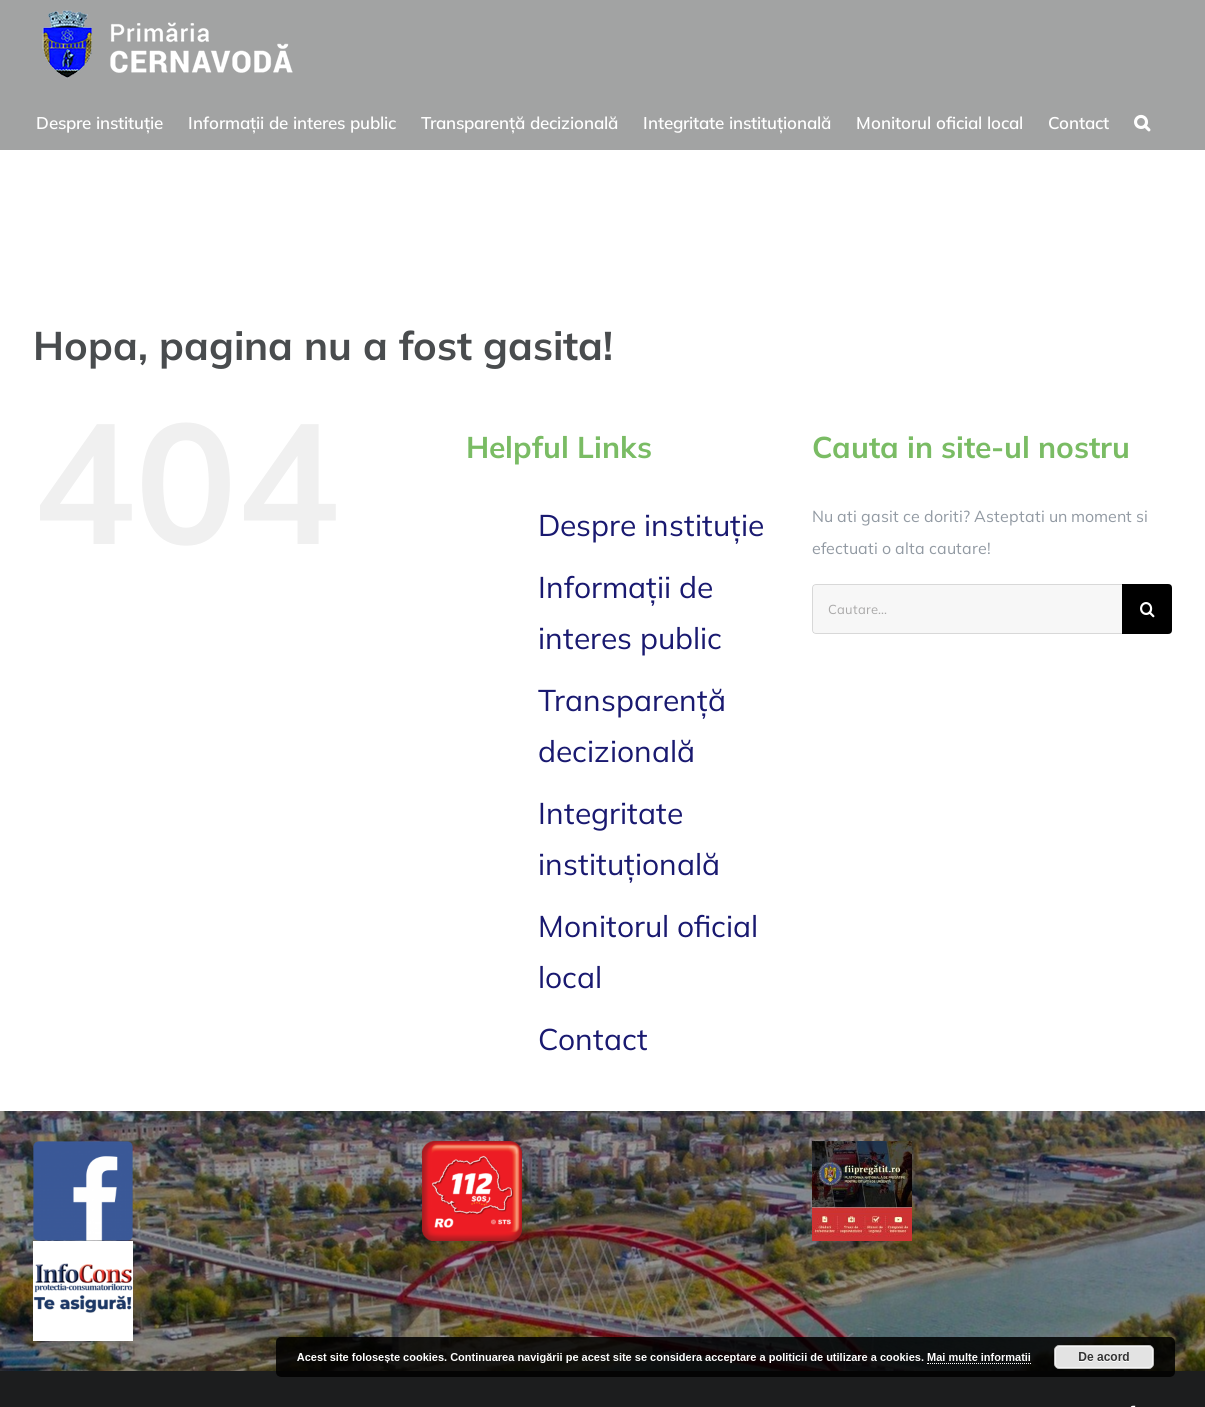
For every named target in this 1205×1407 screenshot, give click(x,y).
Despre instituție (651, 525)
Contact (593, 1039)
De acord (1103, 1357)
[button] (1142, 120)
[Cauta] (1147, 609)
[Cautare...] (967, 609)
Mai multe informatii (979, 1357)
